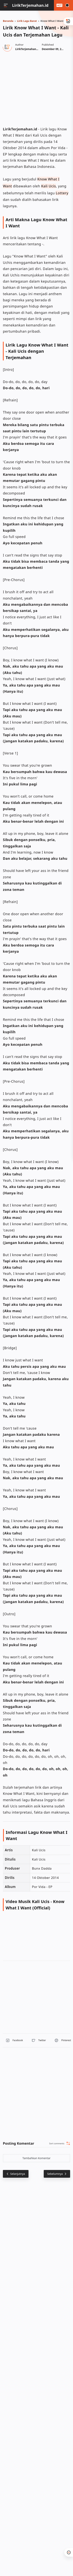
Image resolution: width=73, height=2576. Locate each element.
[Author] (27, 49)
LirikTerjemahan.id (30, 5)
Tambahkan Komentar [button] (37, 2158)
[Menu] (6, 5)
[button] (14, 2040)
